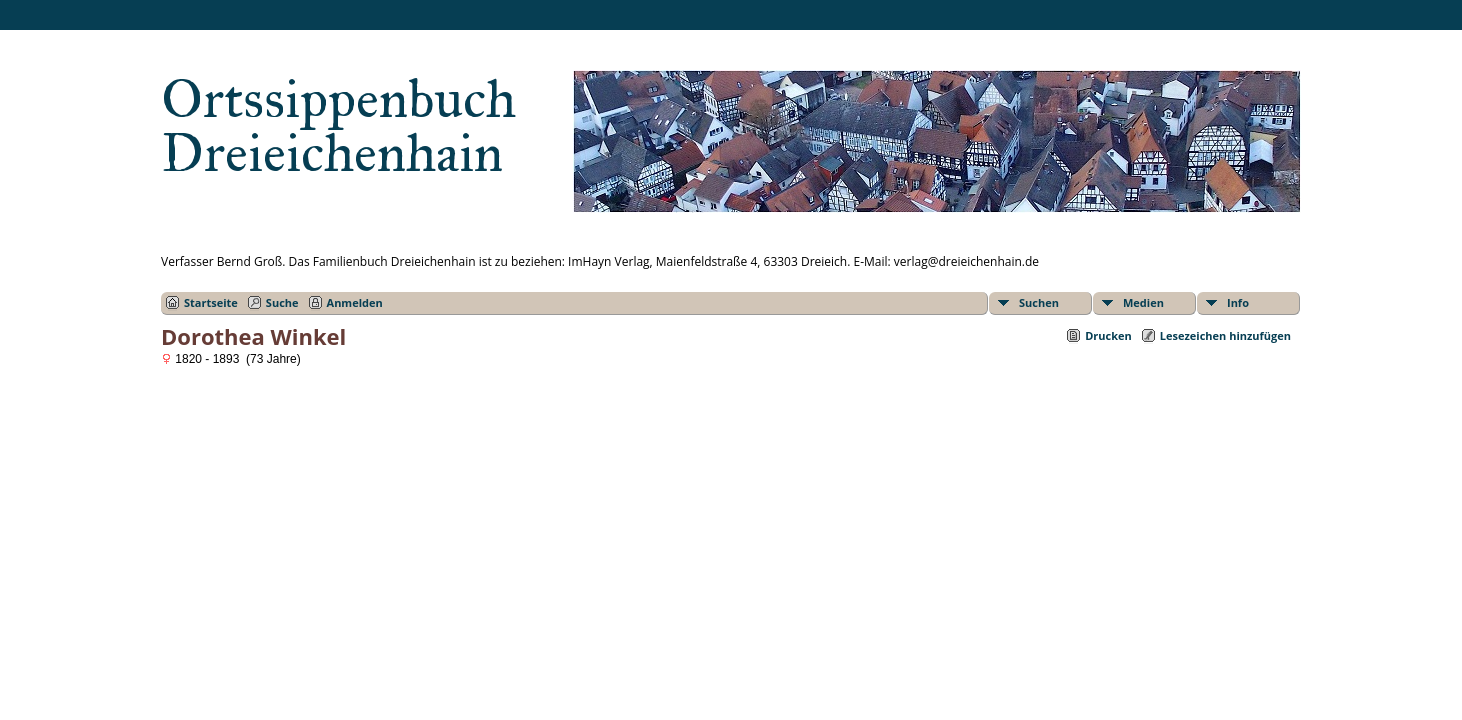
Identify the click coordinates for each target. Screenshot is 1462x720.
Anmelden (355, 302)
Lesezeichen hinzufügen (1225, 335)
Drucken (1108, 335)
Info (1238, 302)
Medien (1143, 302)
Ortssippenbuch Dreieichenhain (338, 126)
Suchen (1039, 302)
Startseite (211, 302)
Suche (282, 302)
